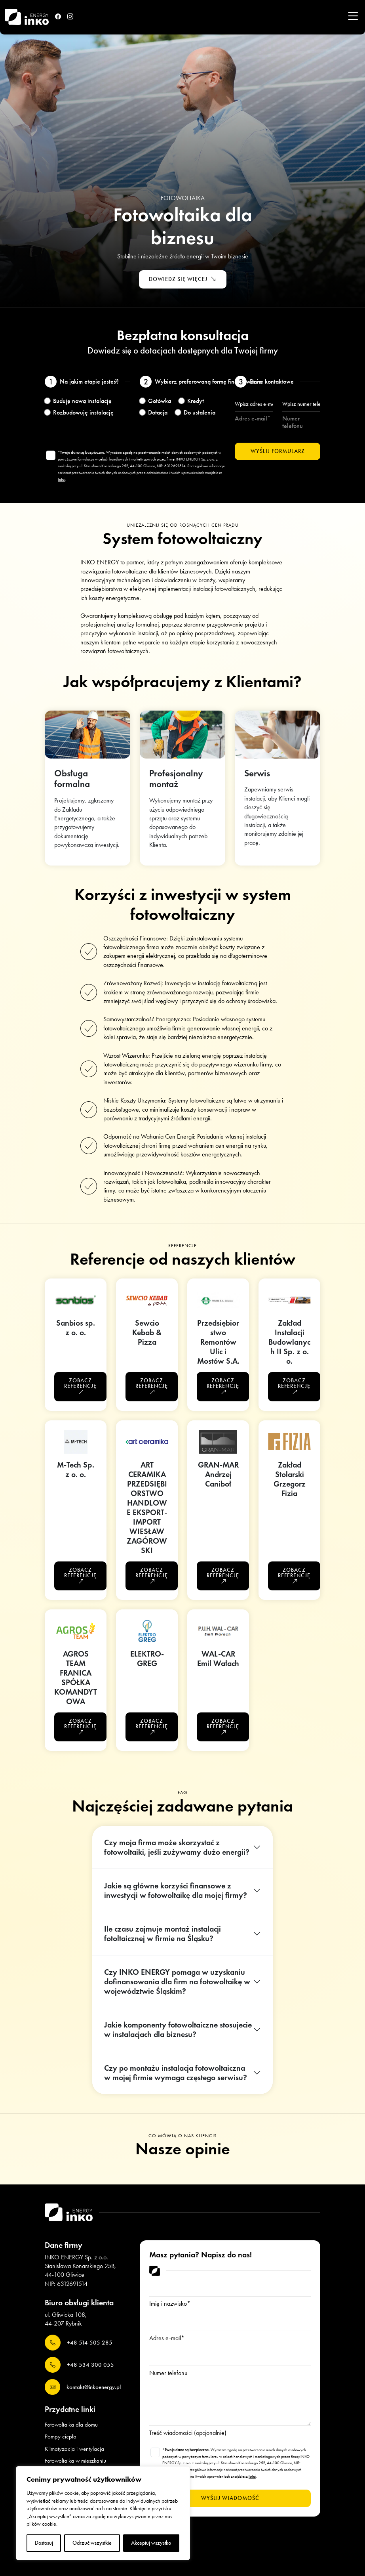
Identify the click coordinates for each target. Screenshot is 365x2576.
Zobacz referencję (80, 1386)
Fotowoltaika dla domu (71, 2424)
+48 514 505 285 (78, 2343)
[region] (103, 2513)
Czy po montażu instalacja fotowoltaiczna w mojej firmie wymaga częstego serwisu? (175, 2072)
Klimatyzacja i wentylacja (74, 2448)
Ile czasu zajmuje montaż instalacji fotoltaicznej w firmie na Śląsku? (162, 1933)
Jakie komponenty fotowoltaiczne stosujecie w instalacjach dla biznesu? (178, 2029)
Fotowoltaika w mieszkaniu (75, 2460)
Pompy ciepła (60, 2436)
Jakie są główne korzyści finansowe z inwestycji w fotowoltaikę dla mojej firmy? (175, 1890)
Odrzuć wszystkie (92, 2543)
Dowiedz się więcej (183, 279)
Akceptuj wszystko (151, 2543)
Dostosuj (44, 2543)
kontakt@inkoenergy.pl (83, 2387)
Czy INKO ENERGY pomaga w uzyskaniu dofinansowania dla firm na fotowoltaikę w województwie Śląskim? (177, 1981)
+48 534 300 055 (79, 2365)
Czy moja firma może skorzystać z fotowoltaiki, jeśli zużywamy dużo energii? (176, 1847)
